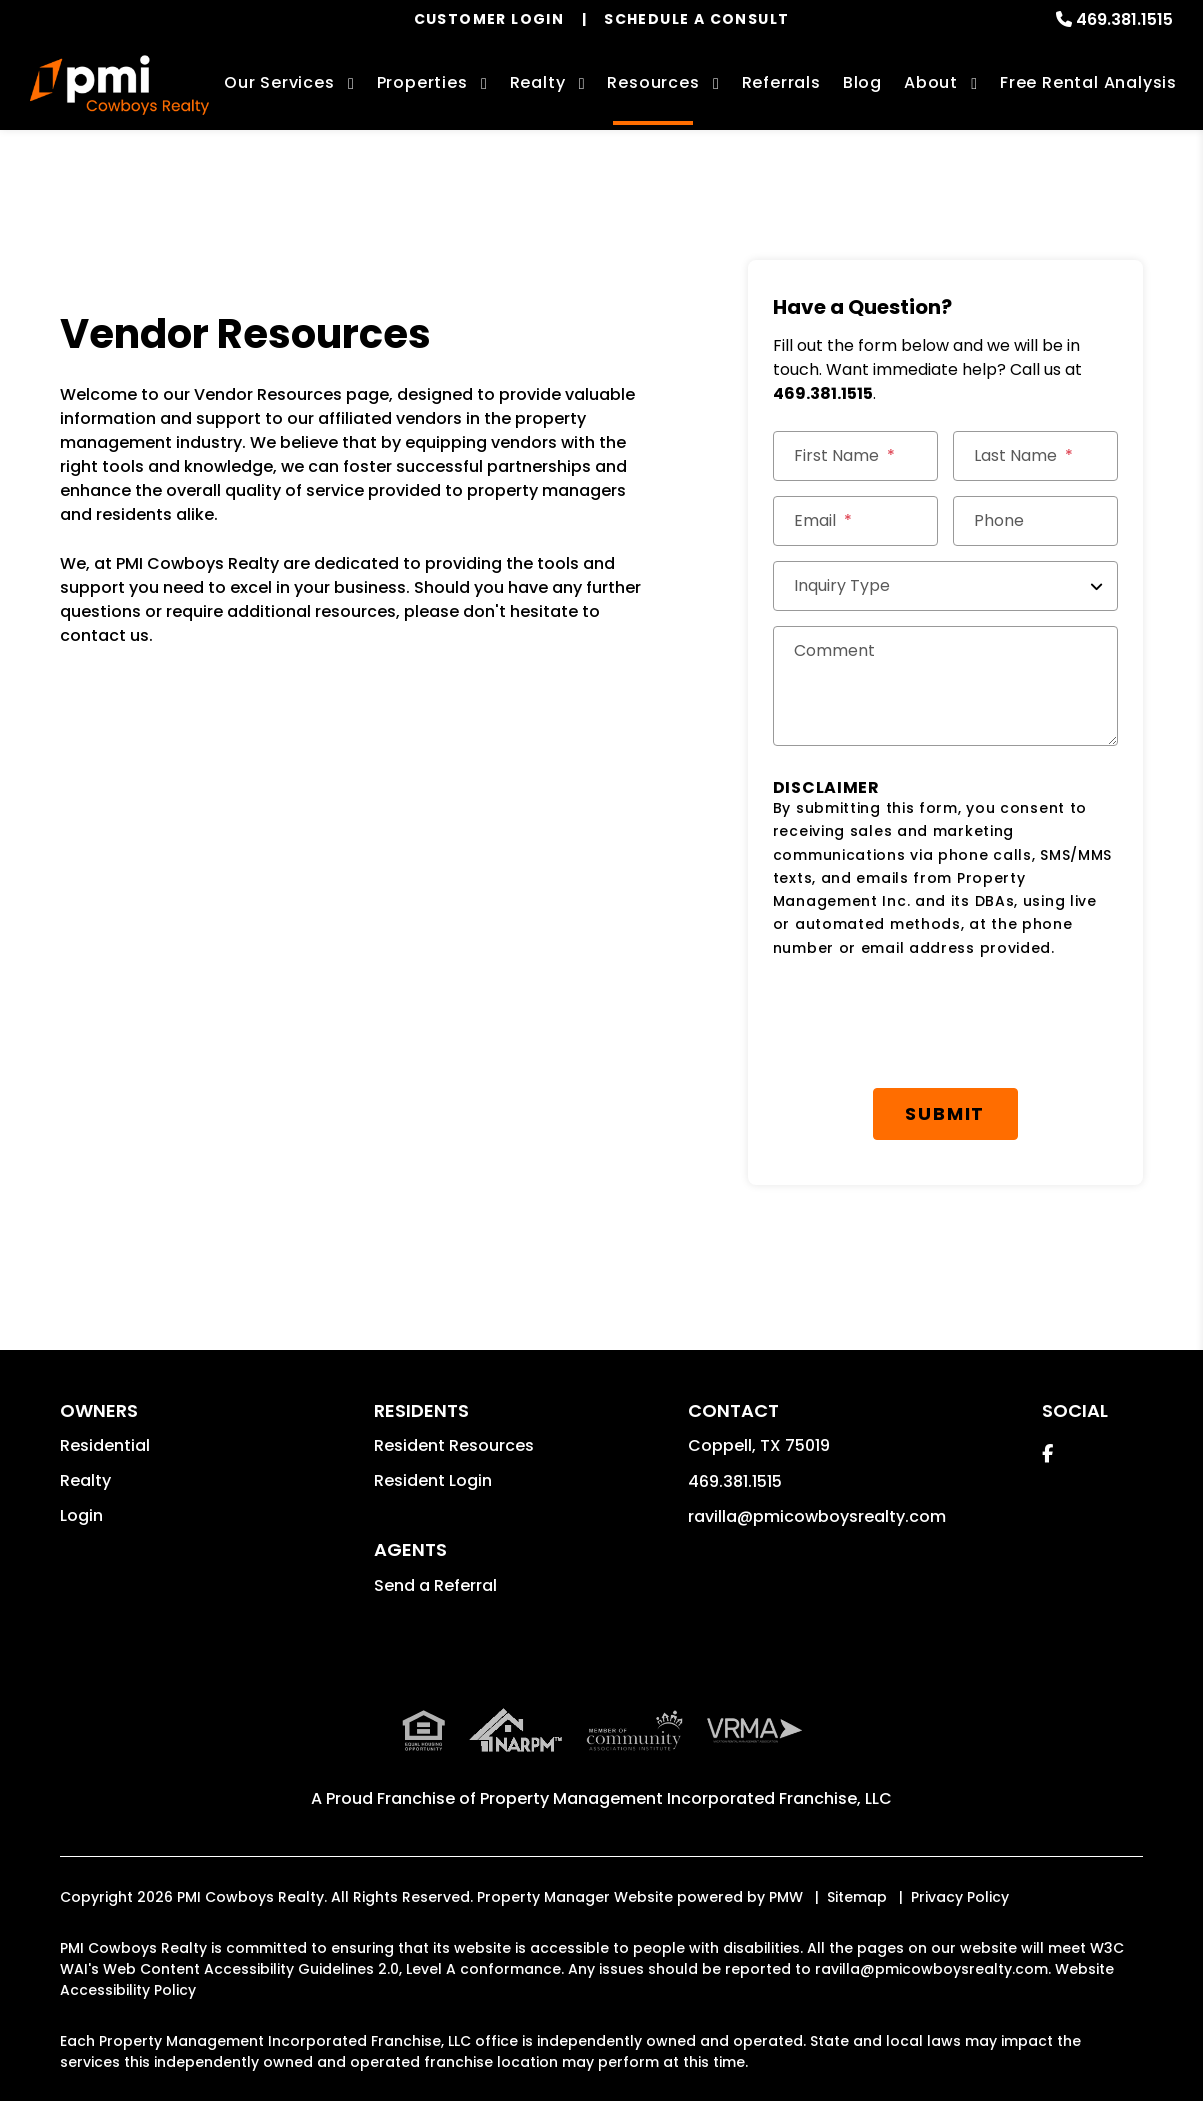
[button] (1047, 1453)
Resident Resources (454, 1445)
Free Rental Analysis (1088, 82)
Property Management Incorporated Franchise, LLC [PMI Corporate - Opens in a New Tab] (686, 1798)
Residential (105, 1445)
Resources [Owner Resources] (653, 82)
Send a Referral (435, 1585)
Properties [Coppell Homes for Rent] (422, 82)
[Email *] (855, 521)
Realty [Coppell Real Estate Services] (538, 82)
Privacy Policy (960, 1897)
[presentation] (925, 1024)
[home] (119, 85)
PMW (786, 1897)
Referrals (781, 82)
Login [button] (81, 1515)
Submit (945, 1113)
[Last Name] (1035, 456)
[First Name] (855, 456)
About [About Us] (931, 82)
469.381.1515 (1124, 19)
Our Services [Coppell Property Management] (279, 82)
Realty (85, 1480)
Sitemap (857, 1897)
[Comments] (945, 686)
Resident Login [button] (433, 1480)
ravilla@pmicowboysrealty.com (817, 1516)
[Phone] (1035, 521)
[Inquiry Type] (945, 586)
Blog (862, 82)
